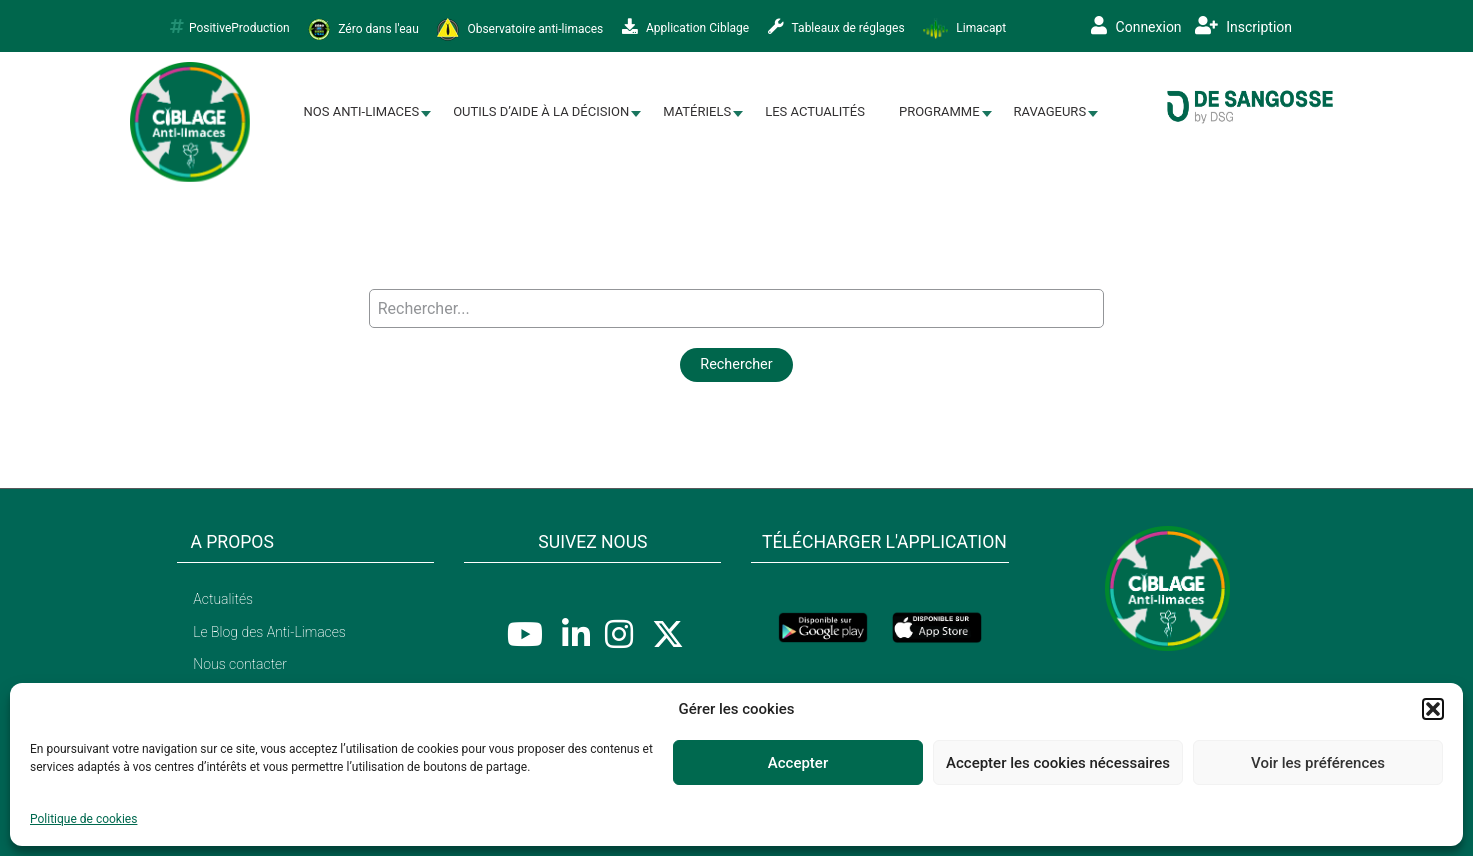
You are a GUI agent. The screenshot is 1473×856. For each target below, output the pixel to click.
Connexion (1136, 26)
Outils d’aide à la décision (541, 111)
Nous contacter (240, 664)
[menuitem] (362, 112)
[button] (1433, 709)
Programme (939, 111)
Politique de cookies (83, 819)
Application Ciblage (685, 27)
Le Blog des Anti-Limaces (269, 632)
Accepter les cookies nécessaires (1058, 763)
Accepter (798, 763)
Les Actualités (815, 111)
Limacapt (964, 29)
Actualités (223, 599)
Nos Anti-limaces (362, 111)
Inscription (1243, 26)
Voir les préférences (1318, 763)
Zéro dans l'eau (363, 29)
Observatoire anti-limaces (520, 29)
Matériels (697, 111)
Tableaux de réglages (836, 27)
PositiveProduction (230, 27)
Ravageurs (1050, 111)
